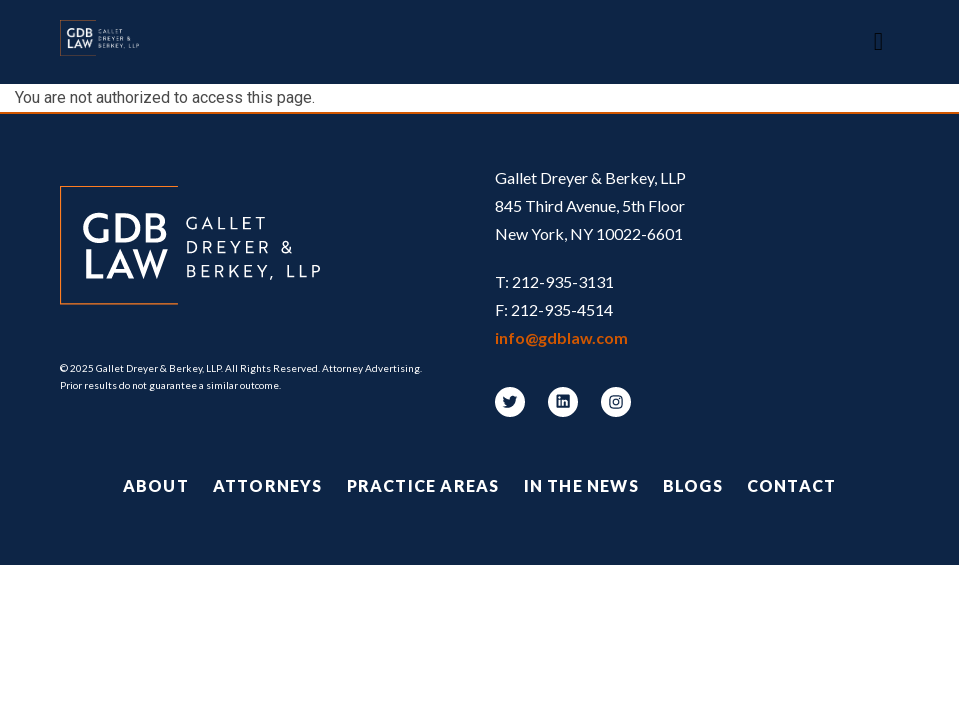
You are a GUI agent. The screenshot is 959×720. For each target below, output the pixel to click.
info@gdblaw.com (561, 337)
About (156, 485)
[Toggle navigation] (878, 41)
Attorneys (268, 485)
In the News (581, 485)
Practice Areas (423, 485)
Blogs (693, 485)
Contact (791, 485)
